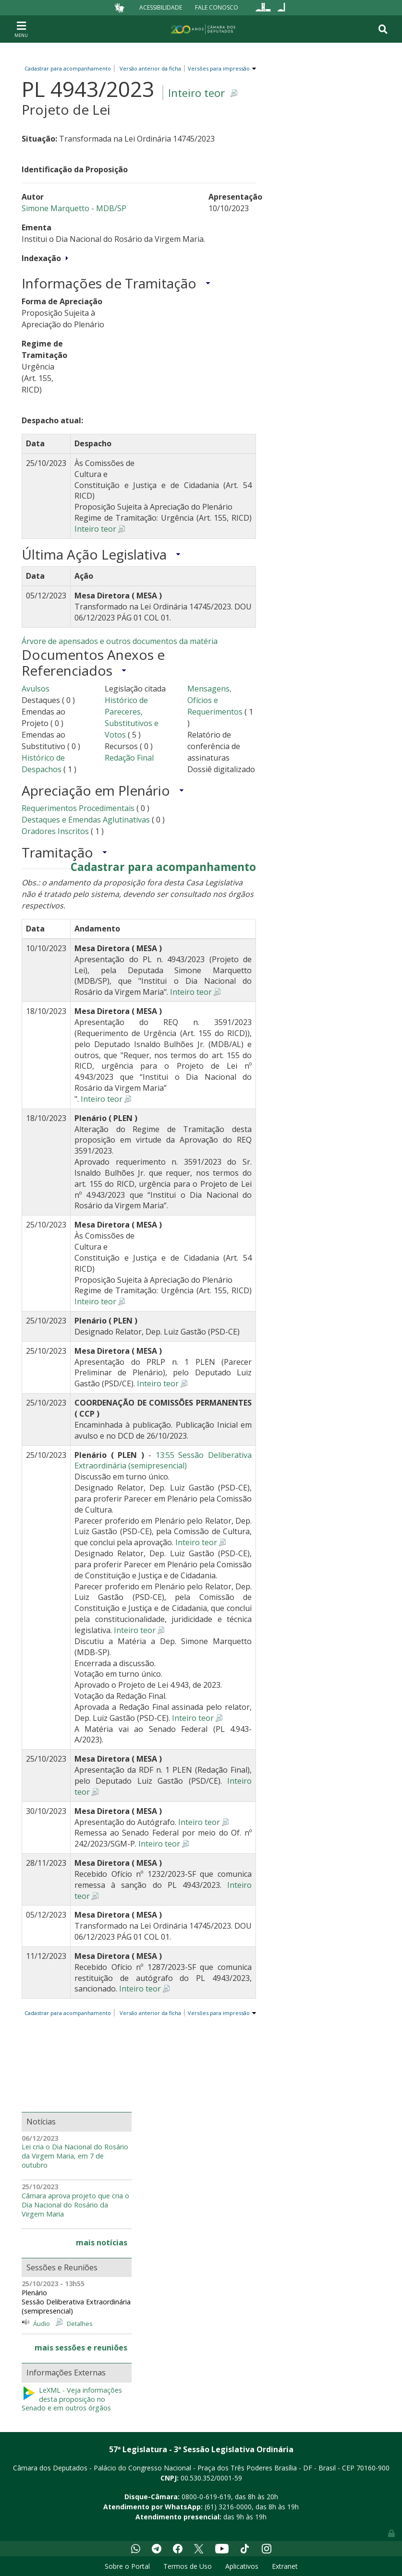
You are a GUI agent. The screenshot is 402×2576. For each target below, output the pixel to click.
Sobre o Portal (127, 2566)
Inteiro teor (196, 92)
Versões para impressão (217, 68)
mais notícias (101, 2242)
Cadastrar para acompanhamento (69, 68)
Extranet (285, 2566)
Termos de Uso (187, 2566)
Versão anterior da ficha (150, 68)
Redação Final (129, 757)
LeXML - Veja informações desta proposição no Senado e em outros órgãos (72, 2399)
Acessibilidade (160, 7)
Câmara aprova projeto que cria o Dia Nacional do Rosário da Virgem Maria (75, 2205)
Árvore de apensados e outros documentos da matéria (120, 641)
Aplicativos (241, 2566)
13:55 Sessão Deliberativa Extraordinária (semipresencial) (163, 1460)
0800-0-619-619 (206, 2496)
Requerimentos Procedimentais (78, 808)
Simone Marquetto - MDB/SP (74, 208)
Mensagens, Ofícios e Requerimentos (215, 700)
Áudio (41, 2323)
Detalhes (80, 2323)
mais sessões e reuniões (81, 2347)
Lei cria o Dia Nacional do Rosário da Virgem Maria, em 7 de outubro (75, 2156)
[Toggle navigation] (21, 28)
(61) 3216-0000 (228, 2506)
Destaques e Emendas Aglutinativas (87, 819)
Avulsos (35, 688)
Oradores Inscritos (56, 831)
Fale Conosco (216, 7)
